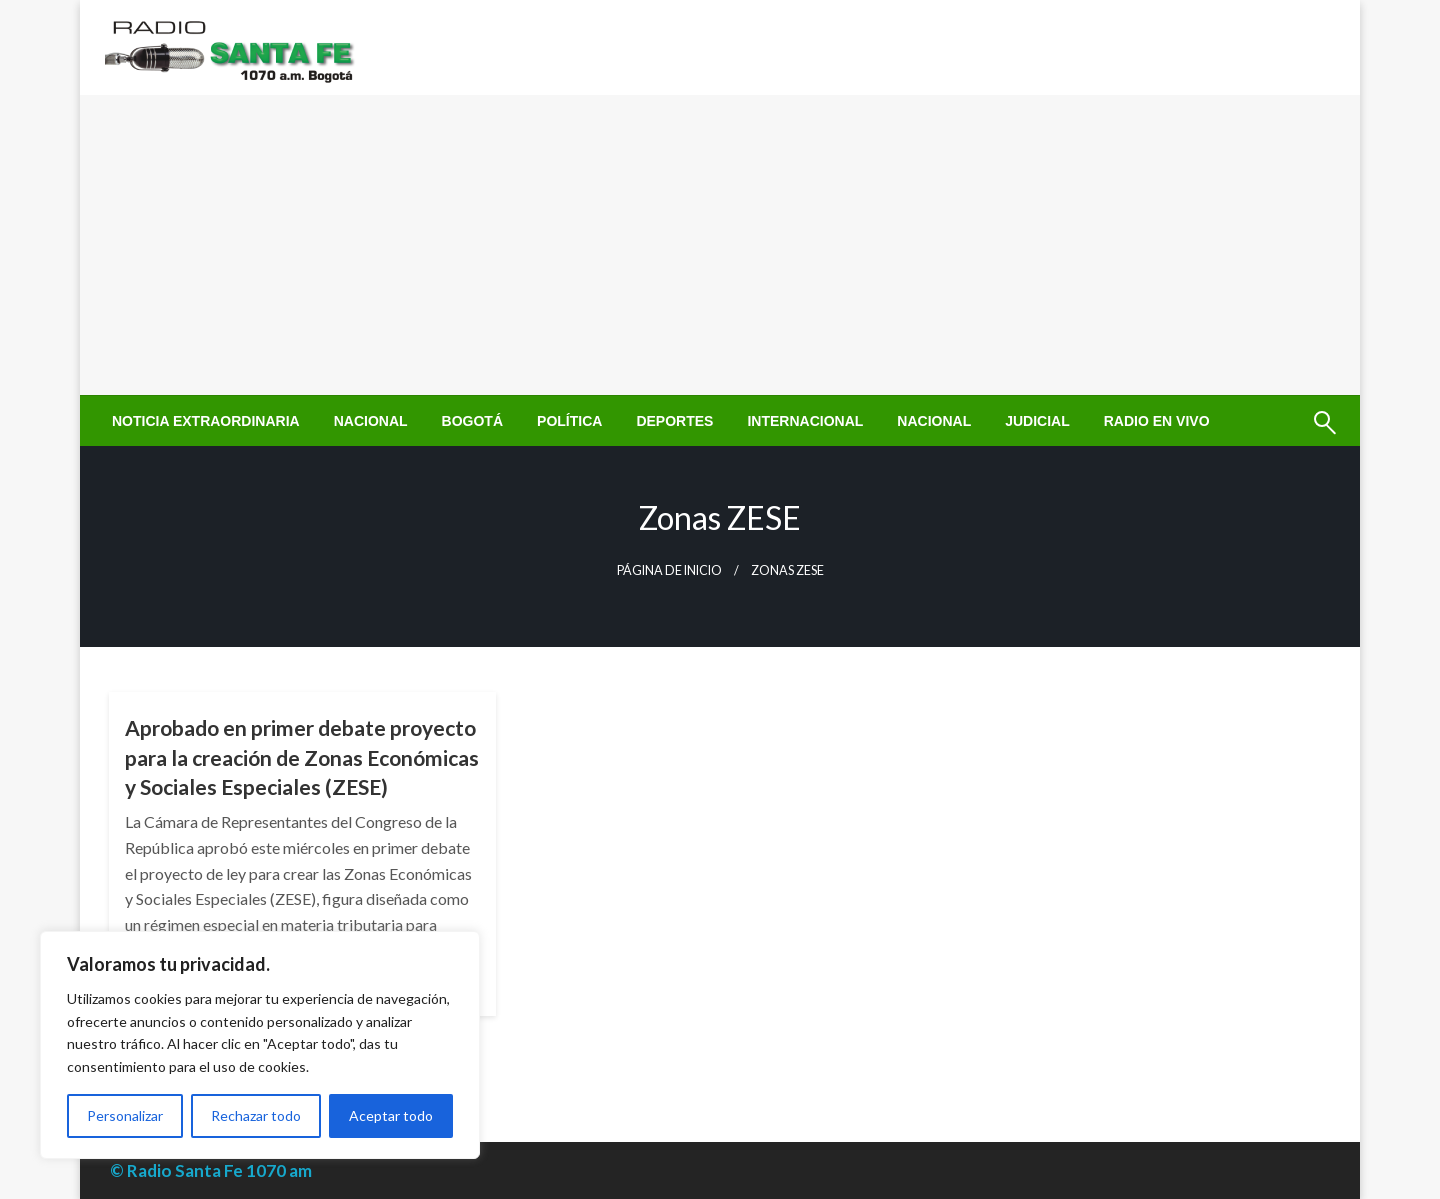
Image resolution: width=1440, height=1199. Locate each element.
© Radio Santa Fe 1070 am (211, 1170)
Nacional (371, 421)
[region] (260, 1045)
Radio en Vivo (1157, 421)
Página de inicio (669, 570)
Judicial (1037, 421)
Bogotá (472, 421)
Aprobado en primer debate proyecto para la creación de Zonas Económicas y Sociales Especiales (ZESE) (302, 757)
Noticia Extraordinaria (206, 421)
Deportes (674, 421)
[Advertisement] (720, 245)
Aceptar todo (391, 1115)
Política (569, 421)
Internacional (805, 421)
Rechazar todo (256, 1115)
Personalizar (125, 1115)
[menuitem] (206, 421)
